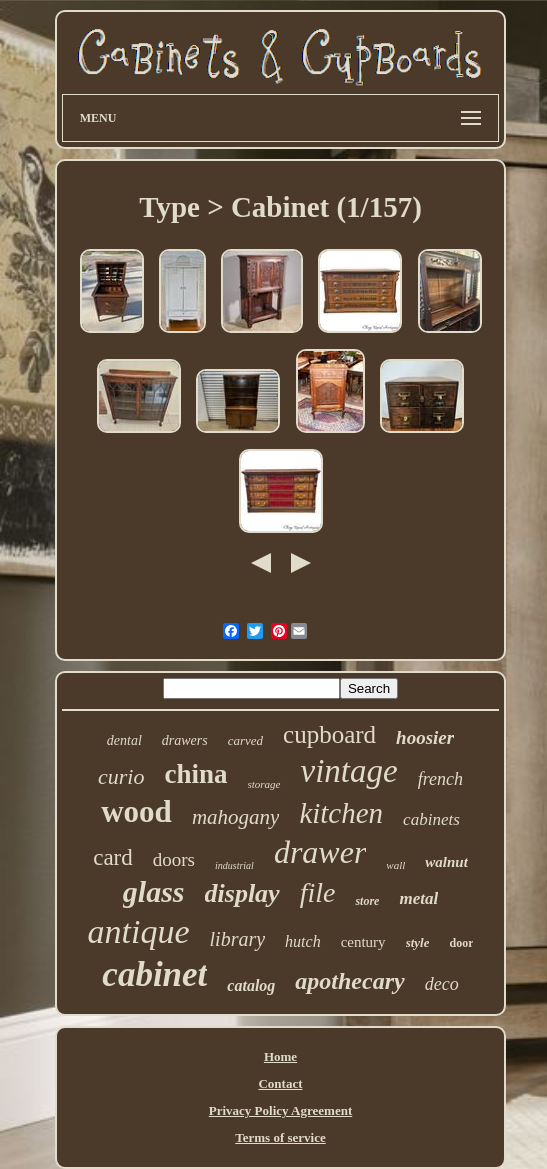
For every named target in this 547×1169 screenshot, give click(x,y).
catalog (251, 985)
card (113, 857)
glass (154, 891)
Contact (280, 1083)
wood (136, 811)
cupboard (329, 734)
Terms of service (280, 1137)
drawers (185, 740)
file (318, 892)
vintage (349, 771)
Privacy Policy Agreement (280, 1110)
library (238, 939)
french (440, 779)
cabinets (431, 819)
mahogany (236, 817)
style (418, 942)
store (367, 901)
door (461, 943)
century (363, 942)
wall (395, 865)
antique (139, 931)
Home (280, 1056)
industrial (234, 865)
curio (121, 776)
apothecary (349, 981)
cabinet (154, 974)
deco (442, 984)
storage (264, 784)
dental (124, 740)
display (242, 893)
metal (418, 898)
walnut (446, 862)
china (195, 774)
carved (245, 740)
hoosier (425, 737)
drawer (320, 852)
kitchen (341, 813)
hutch (303, 941)
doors (174, 859)
